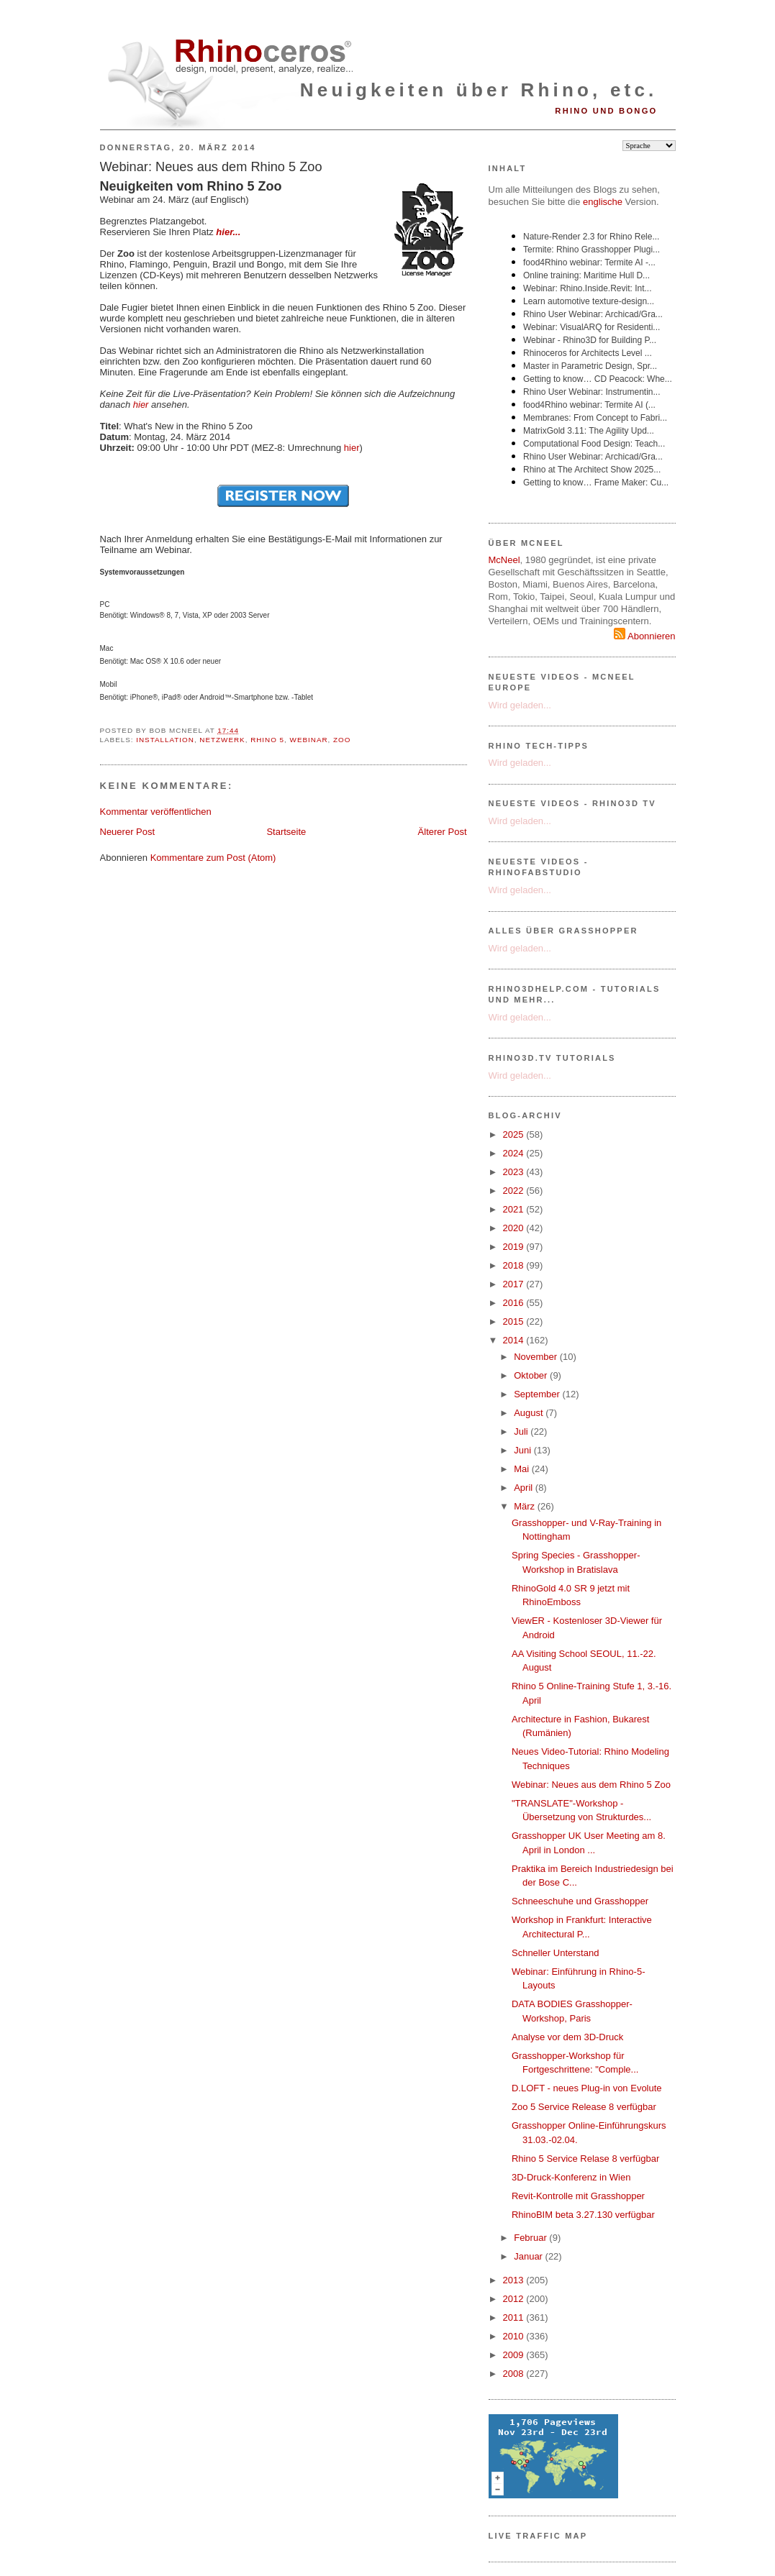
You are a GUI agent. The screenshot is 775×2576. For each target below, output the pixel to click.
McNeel (504, 559)
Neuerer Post (127, 831)
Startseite (286, 831)
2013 (515, 2280)
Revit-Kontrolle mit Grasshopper (578, 2196)
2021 (515, 1209)
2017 (515, 1284)
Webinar (309, 740)
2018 (515, 1265)
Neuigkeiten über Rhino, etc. (479, 90)
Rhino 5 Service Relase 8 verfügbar (585, 2158)
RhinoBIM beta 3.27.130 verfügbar (583, 2214)
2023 (515, 1171)
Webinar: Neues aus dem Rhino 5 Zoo (211, 167)
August (529, 1412)
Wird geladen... (520, 705)
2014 (515, 1340)
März (526, 1506)
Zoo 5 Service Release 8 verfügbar (584, 2106)
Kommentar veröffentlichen (156, 811)
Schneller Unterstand (555, 1952)
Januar (529, 2256)
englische (602, 201)
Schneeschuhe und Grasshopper (580, 1901)
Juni (523, 1450)
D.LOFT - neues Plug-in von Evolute (587, 2088)
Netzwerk (222, 740)
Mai (523, 1468)
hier (141, 404)
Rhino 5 (267, 740)
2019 (515, 1246)
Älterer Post (442, 831)
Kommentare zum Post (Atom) (213, 857)
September (538, 1394)
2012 (515, 2298)
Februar (531, 2237)
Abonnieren (644, 636)
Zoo (341, 740)
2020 (515, 1228)
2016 (515, 1302)
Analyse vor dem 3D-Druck (567, 2037)
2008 (515, 2373)
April (524, 1487)
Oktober (532, 1375)
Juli (522, 1431)
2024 (515, 1153)
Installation (165, 740)
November (537, 1356)
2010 (515, 2336)
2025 (515, 1134)
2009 (515, 2354)
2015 (515, 1321)
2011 (515, 2317)
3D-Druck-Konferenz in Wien (571, 2177)
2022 (515, 1190)
